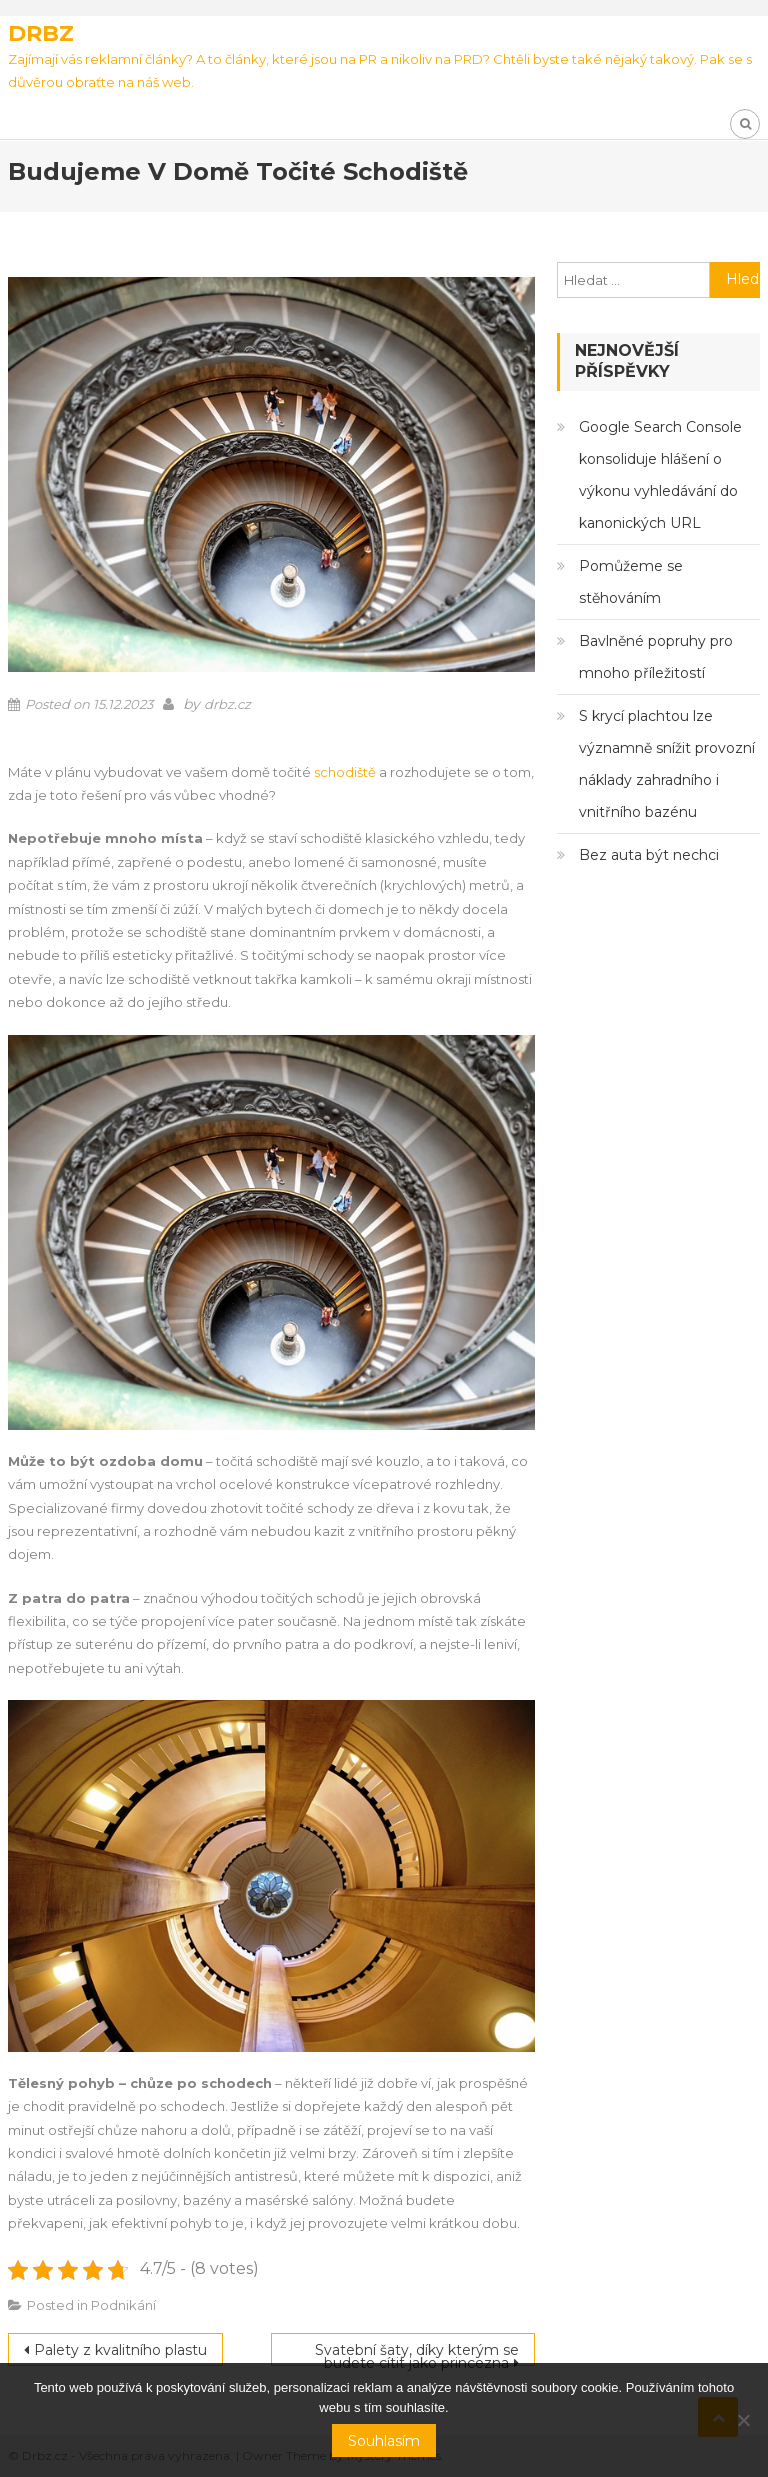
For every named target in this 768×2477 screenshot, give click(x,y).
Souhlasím (384, 2441)
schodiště (345, 772)
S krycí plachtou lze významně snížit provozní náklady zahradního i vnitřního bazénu (667, 764)
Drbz (41, 33)
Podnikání (123, 2305)
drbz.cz (227, 704)
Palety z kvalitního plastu (120, 2350)
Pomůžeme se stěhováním (631, 582)
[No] (743, 2420)
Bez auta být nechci (649, 855)
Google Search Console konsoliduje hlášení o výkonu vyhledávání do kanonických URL (660, 475)
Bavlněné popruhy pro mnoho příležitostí (656, 657)
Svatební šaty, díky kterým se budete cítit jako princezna (417, 2353)
